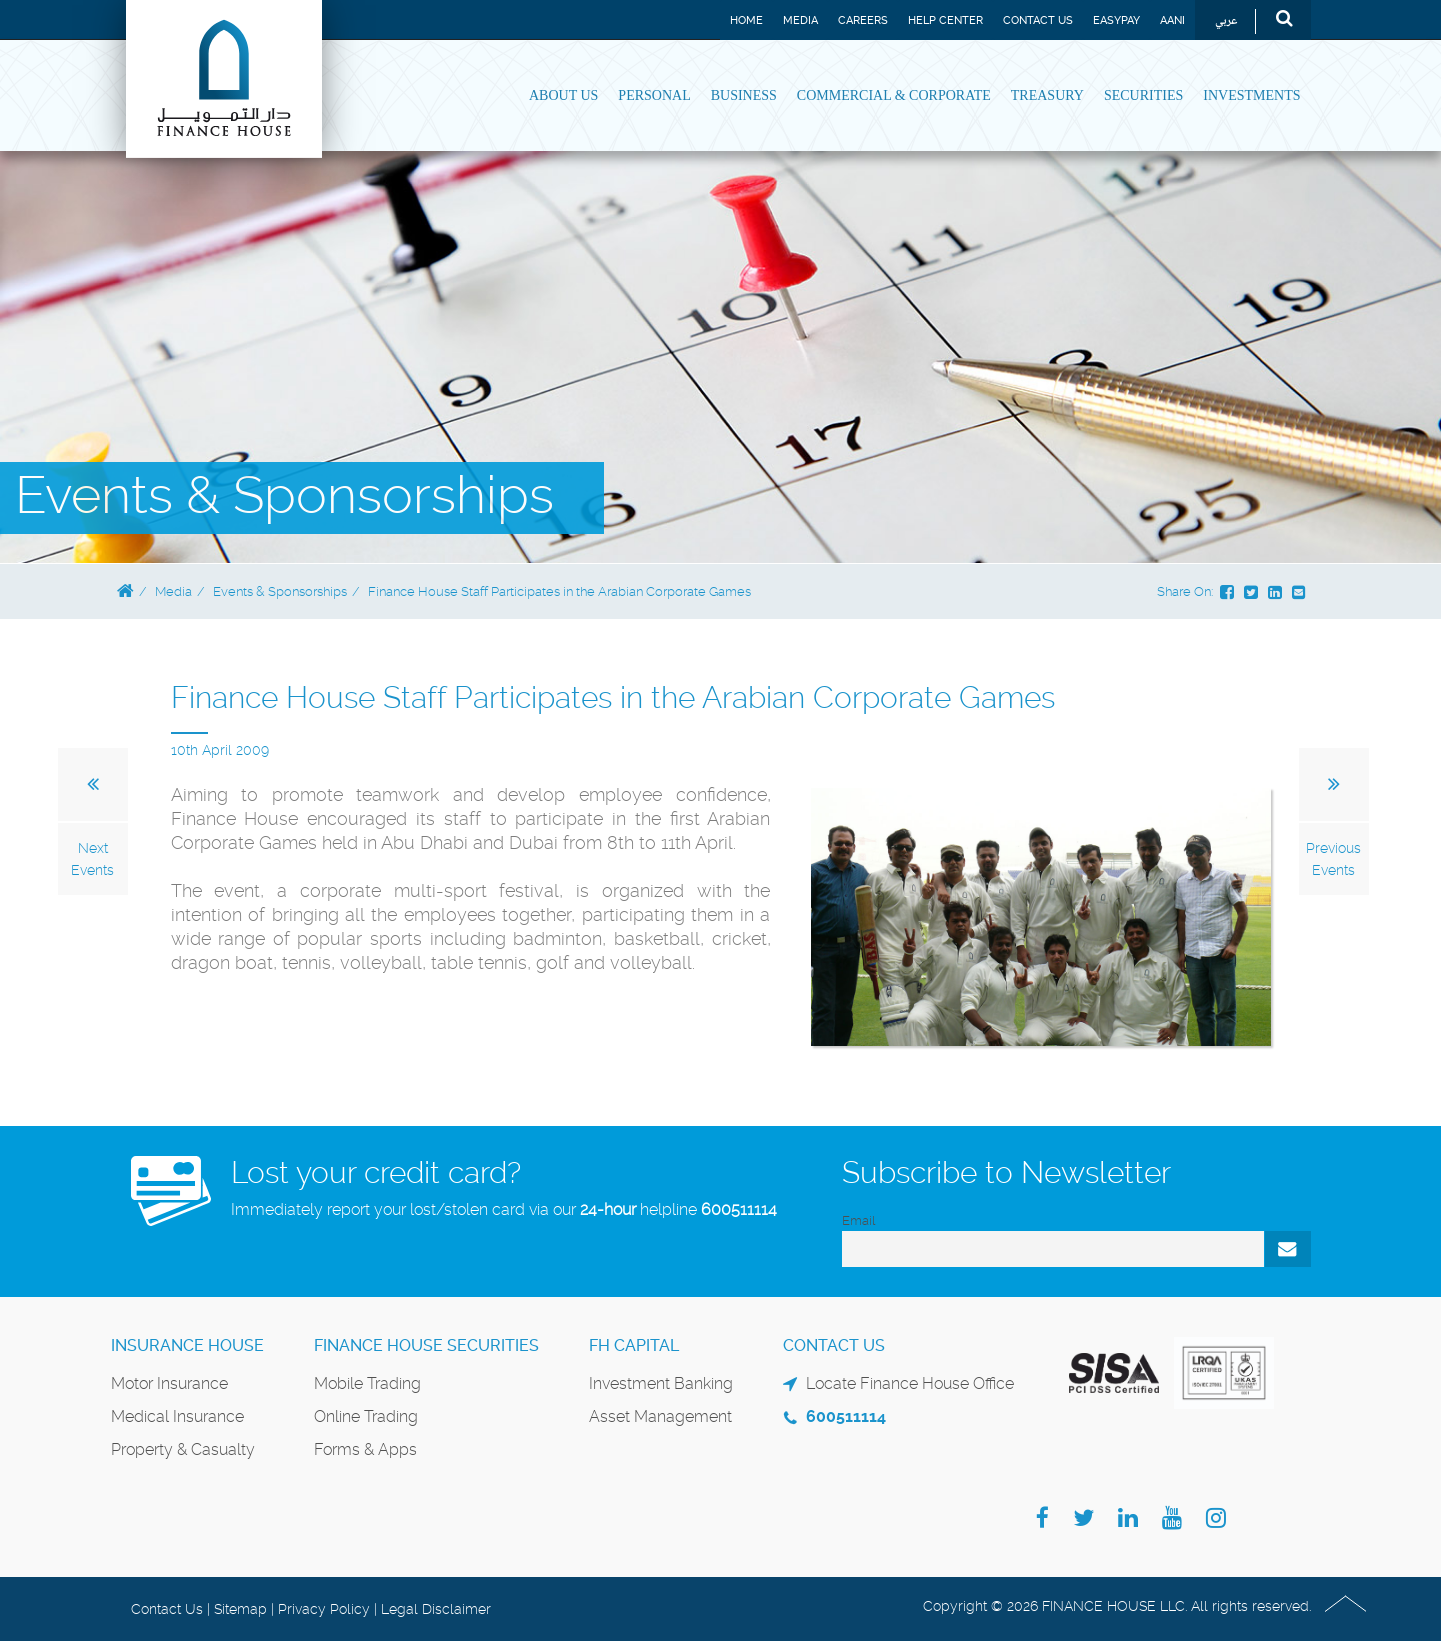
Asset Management (660, 1416)
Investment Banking (661, 1383)
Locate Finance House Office (910, 1383)
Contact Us (1038, 20)
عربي (1226, 21)
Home (746, 20)
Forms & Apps (365, 1449)
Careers (863, 20)
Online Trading (366, 1416)
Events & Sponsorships (280, 591)
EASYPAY (1116, 20)
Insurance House (187, 1345)
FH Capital (634, 1345)
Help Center (945, 20)
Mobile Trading (367, 1383)
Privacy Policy (324, 1609)
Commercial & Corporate (894, 95)
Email (858, 1220)
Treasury (1047, 95)
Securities (1143, 95)
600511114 (739, 1209)
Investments (1251, 95)
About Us (563, 95)
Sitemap (240, 1609)
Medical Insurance (177, 1416)
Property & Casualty (183, 1449)
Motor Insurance (169, 1383)
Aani (1172, 20)
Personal (654, 95)
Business (744, 95)
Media (800, 20)
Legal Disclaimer (436, 1609)
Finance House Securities (426, 1345)
